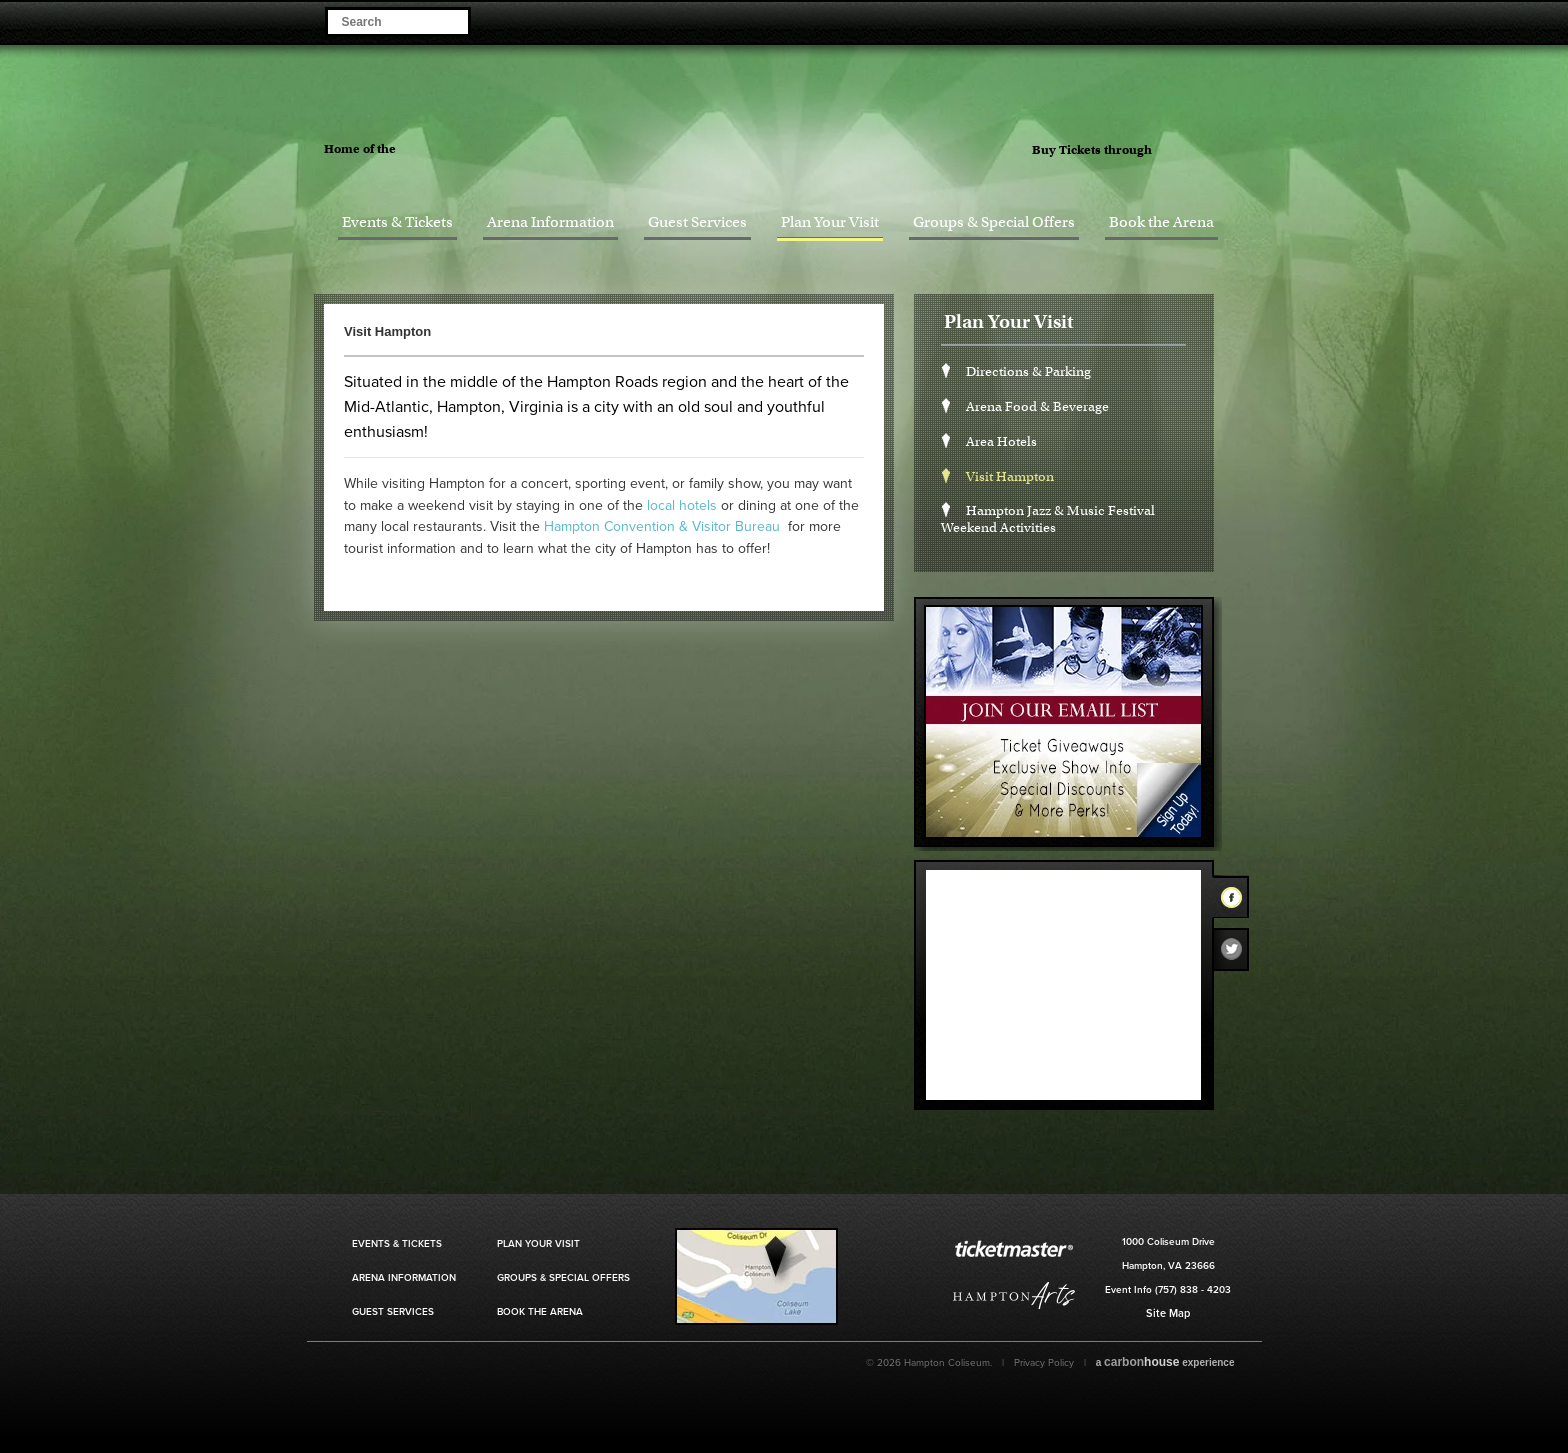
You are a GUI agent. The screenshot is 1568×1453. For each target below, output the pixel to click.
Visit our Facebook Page (1169, 20)
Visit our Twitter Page (1197, 20)
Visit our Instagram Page (1225, 20)
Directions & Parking (1028, 371)
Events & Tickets (397, 222)
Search (451, 21)
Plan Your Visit (830, 222)
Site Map (1168, 1313)
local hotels (682, 505)
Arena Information (550, 222)
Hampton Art (1014, 1295)
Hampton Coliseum (796, 134)
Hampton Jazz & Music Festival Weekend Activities (1048, 519)
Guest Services (697, 222)
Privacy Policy (1044, 1363)
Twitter (1237, 954)
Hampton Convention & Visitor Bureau (662, 526)
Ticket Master (1214, 151)
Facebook (1237, 901)
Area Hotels (1001, 441)
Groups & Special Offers (994, 222)
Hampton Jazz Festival (486, 147)
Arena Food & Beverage (1037, 406)
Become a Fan (1141, 20)
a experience (1165, 1362)
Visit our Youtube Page (1253, 20)
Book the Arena (1161, 222)
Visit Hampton (1010, 476)
